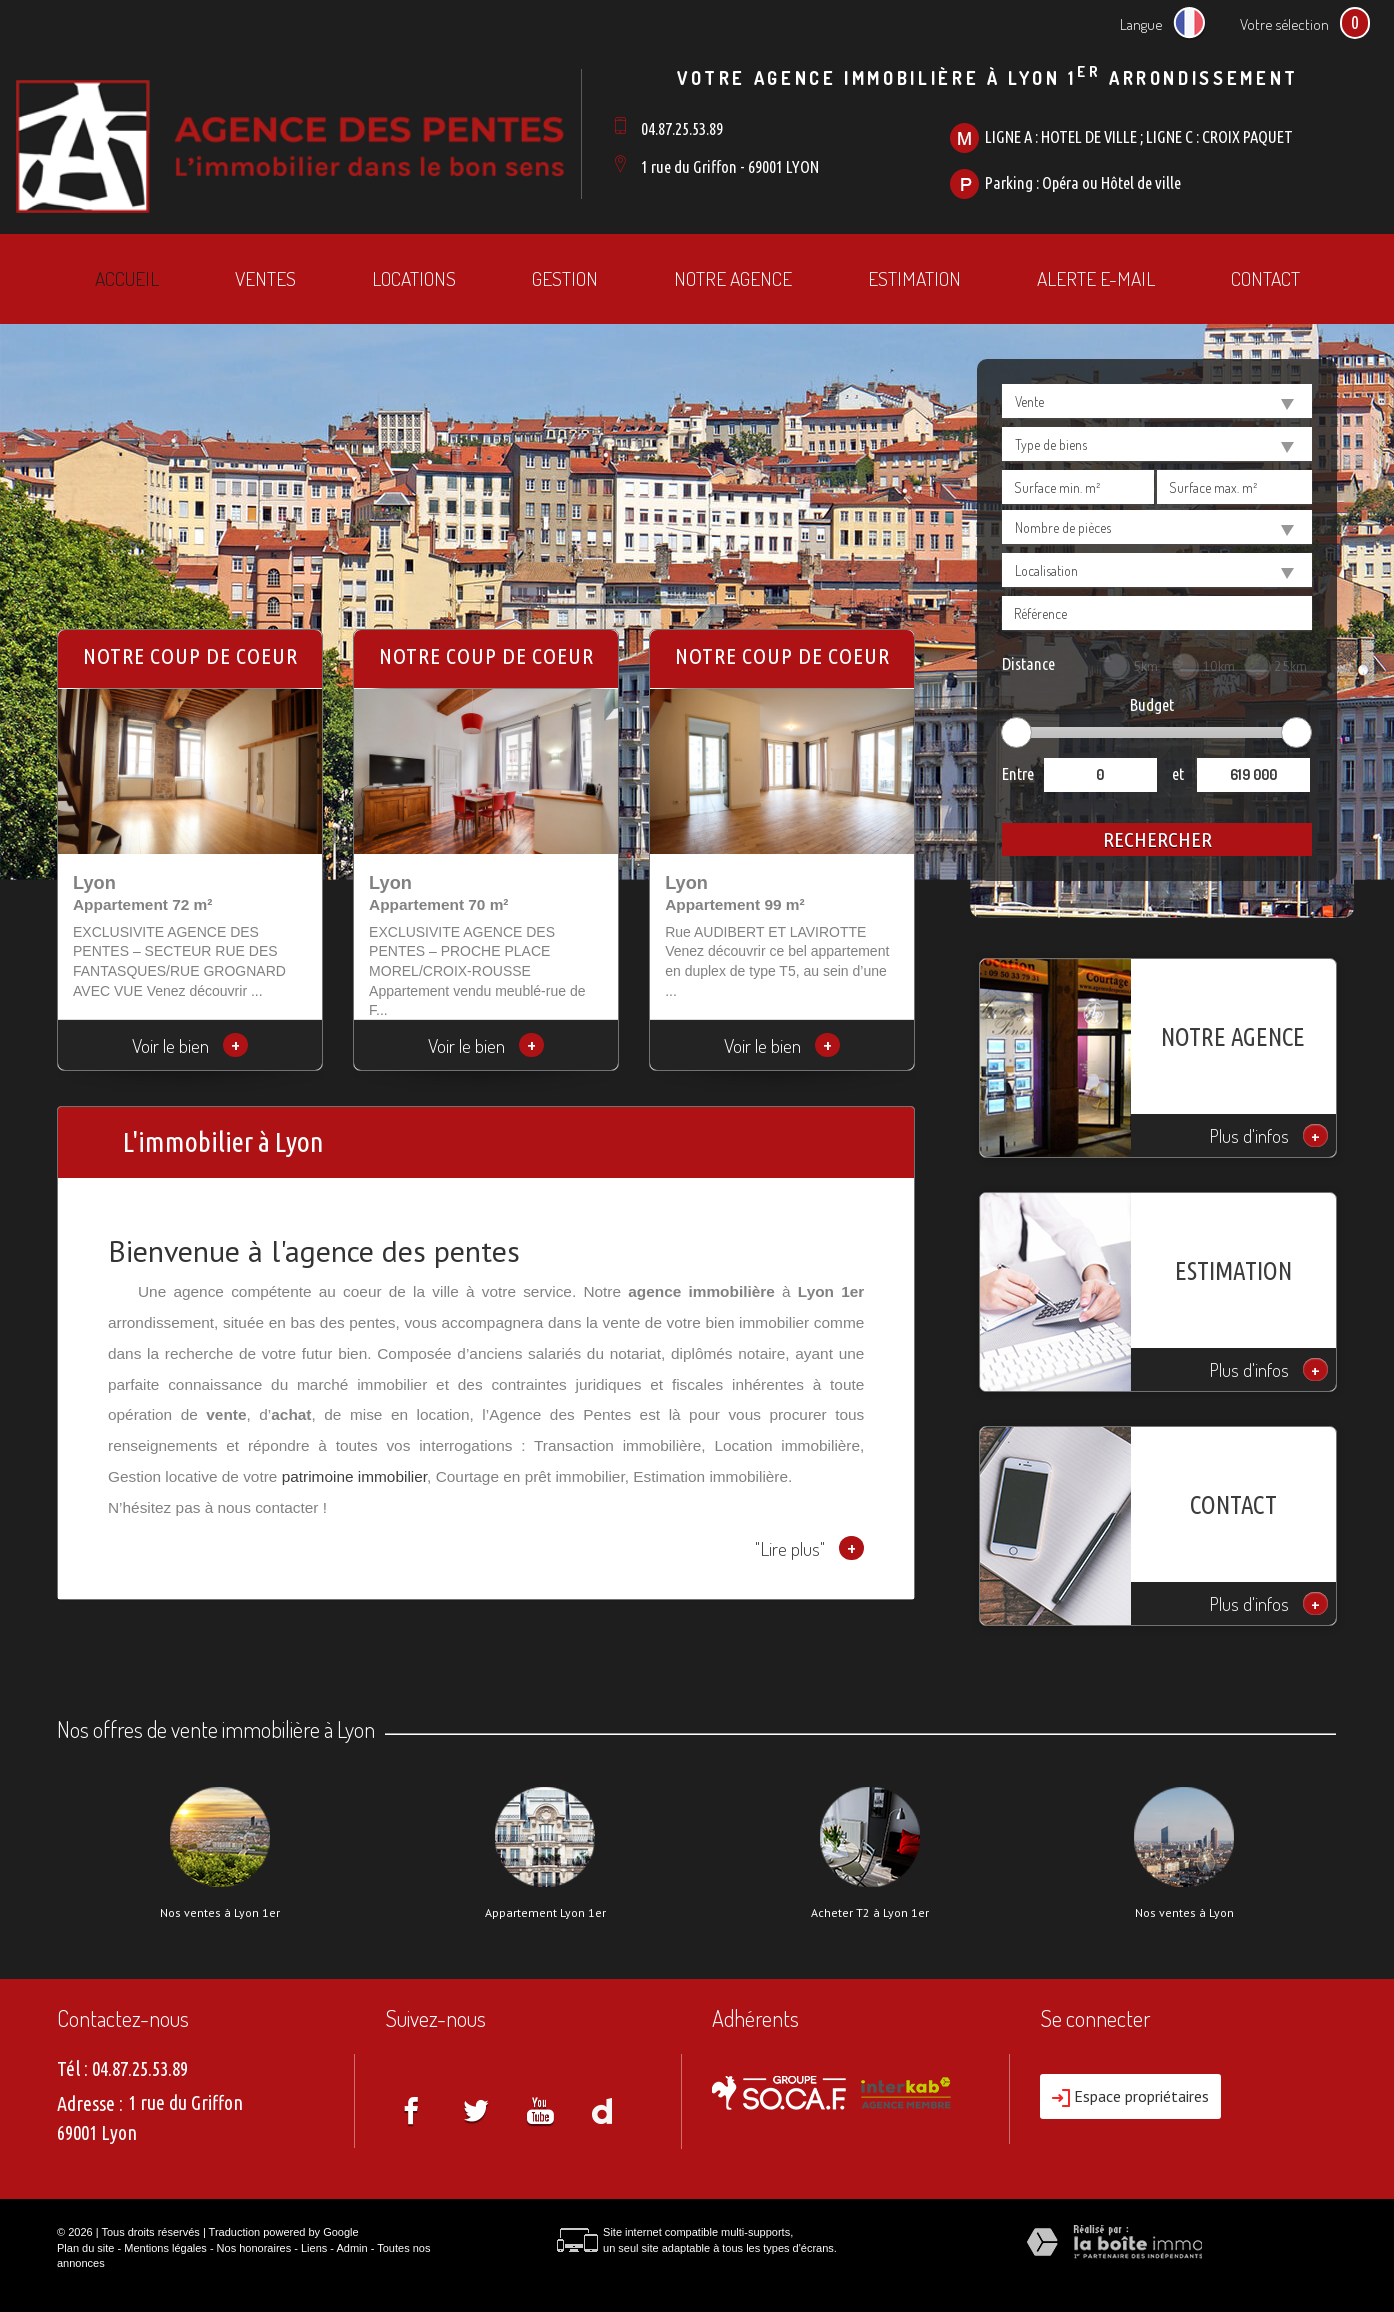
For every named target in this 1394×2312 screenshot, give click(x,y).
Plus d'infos (1269, 1135)
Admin (351, 2248)
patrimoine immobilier (354, 1476)
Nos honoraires (254, 2248)
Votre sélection (1284, 24)
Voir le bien (190, 1045)
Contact (1265, 278)
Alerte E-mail (1096, 278)
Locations (414, 278)
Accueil (127, 278)
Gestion (565, 278)
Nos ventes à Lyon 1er (220, 1913)
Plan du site (85, 2248)
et (1178, 773)
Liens (314, 2248)
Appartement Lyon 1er (545, 1913)
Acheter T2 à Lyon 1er (870, 1913)
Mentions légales (165, 2248)
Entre (1018, 773)
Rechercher (1157, 839)
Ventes (265, 278)
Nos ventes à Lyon (1184, 1913)
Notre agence (733, 278)
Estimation (914, 278)
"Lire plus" (809, 1548)
